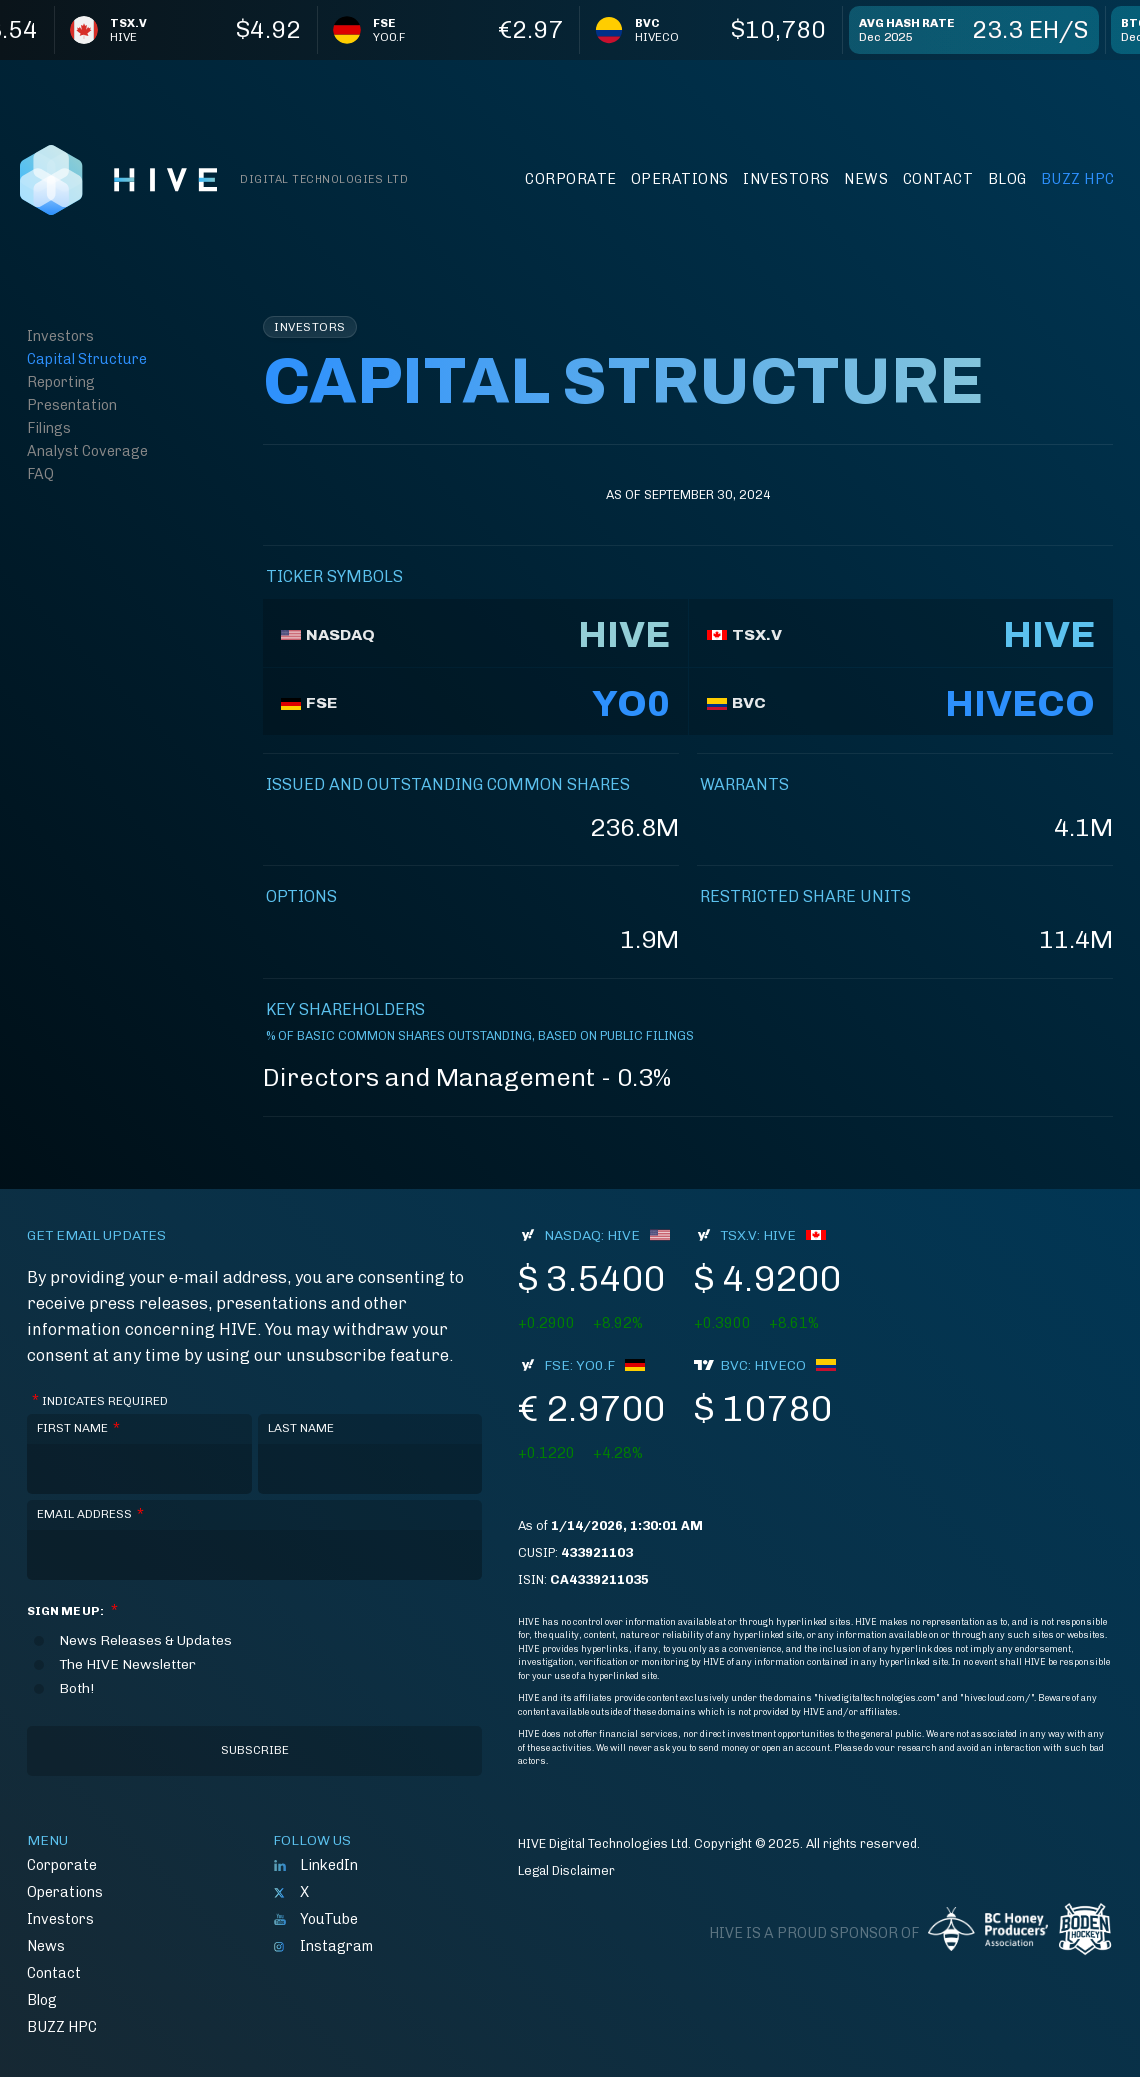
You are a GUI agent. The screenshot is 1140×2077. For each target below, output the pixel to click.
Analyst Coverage (87, 451)
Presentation (72, 405)
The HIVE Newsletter (127, 1665)
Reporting (61, 382)
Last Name (301, 1428)
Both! (76, 1689)
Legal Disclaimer (566, 1870)
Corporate (571, 179)
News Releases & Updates (145, 1641)
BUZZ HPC (1078, 179)
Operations (680, 179)
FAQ (40, 474)
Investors (786, 179)
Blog (1007, 179)
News (866, 179)
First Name (78, 1428)
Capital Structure (87, 359)
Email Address (90, 1514)
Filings (49, 428)
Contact (938, 179)
